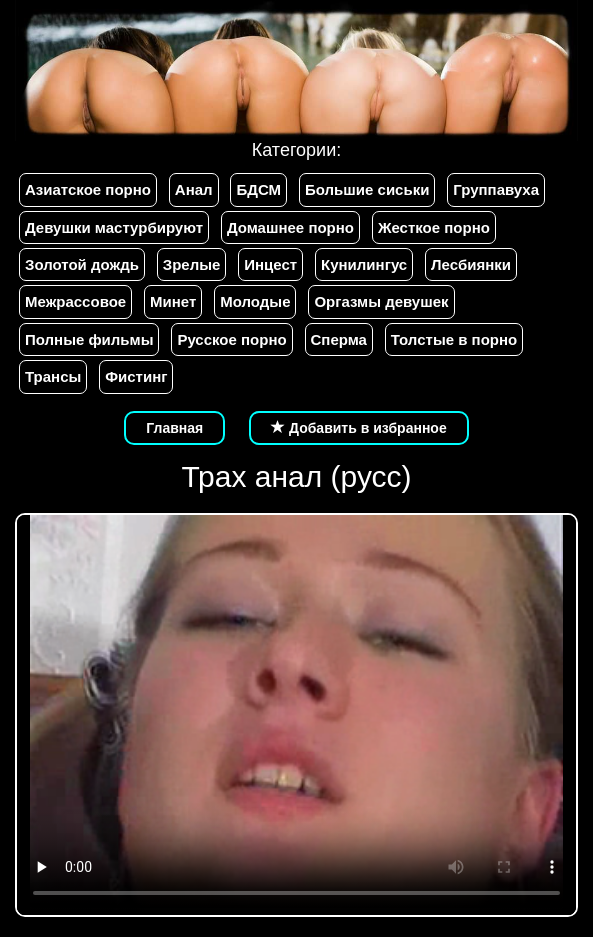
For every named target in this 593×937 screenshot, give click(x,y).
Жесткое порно (434, 227)
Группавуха (496, 189)
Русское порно (231, 339)
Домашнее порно (290, 227)
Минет (173, 301)
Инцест (270, 264)
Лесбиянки (471, 264)
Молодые (255, 301)
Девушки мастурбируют (114, 227)
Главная (174, 428)
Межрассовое (75, 301)
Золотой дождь (82, 264)
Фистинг (136, 376)
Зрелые (192, 264)
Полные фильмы (89, 339)
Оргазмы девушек (381, 301)
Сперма (339, 339)
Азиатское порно (88, 189)
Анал (194, 189)
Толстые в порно (454, 339)
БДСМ (258, 189)
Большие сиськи (367, 189)
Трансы (53, 376)
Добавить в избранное (359, 428)
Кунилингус (364, 264)
